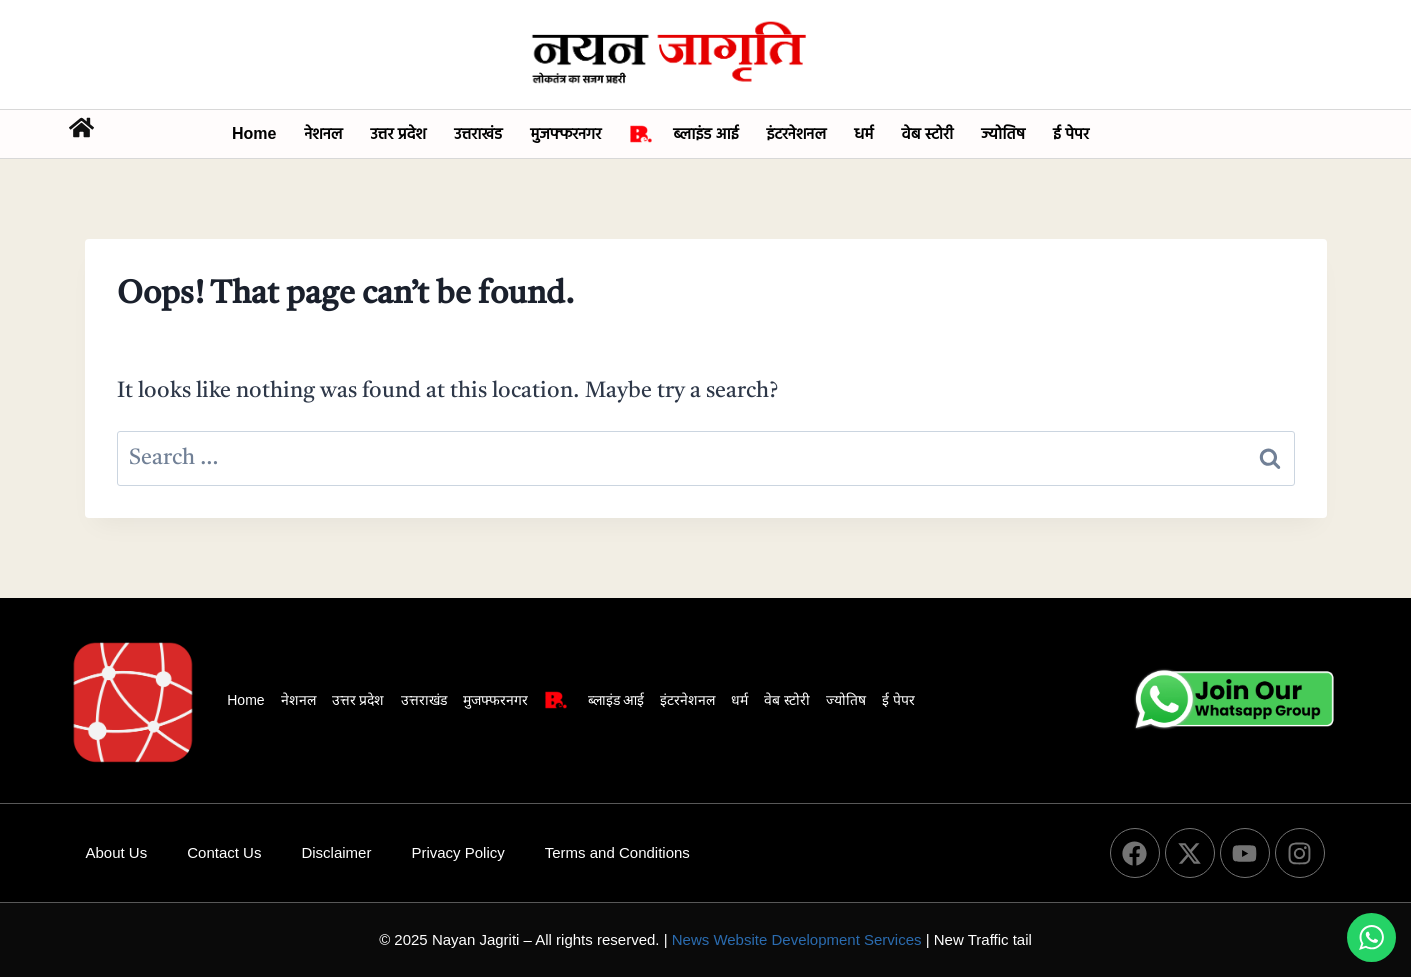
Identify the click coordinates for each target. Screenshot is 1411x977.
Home (254, 133)
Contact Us (224, 852)
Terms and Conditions (617, 852)
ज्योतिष (1003, 133)
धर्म (863, 133)
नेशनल (323, 133)
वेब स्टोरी (928, 133)
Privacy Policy (457, 852)
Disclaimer (336, 852)
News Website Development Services (797, 939)
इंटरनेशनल (796, 133)
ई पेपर (1071, 133)
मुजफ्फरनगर (565, 133)
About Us (117, 852)
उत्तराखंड (478, 133)
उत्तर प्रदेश (399, 133)
